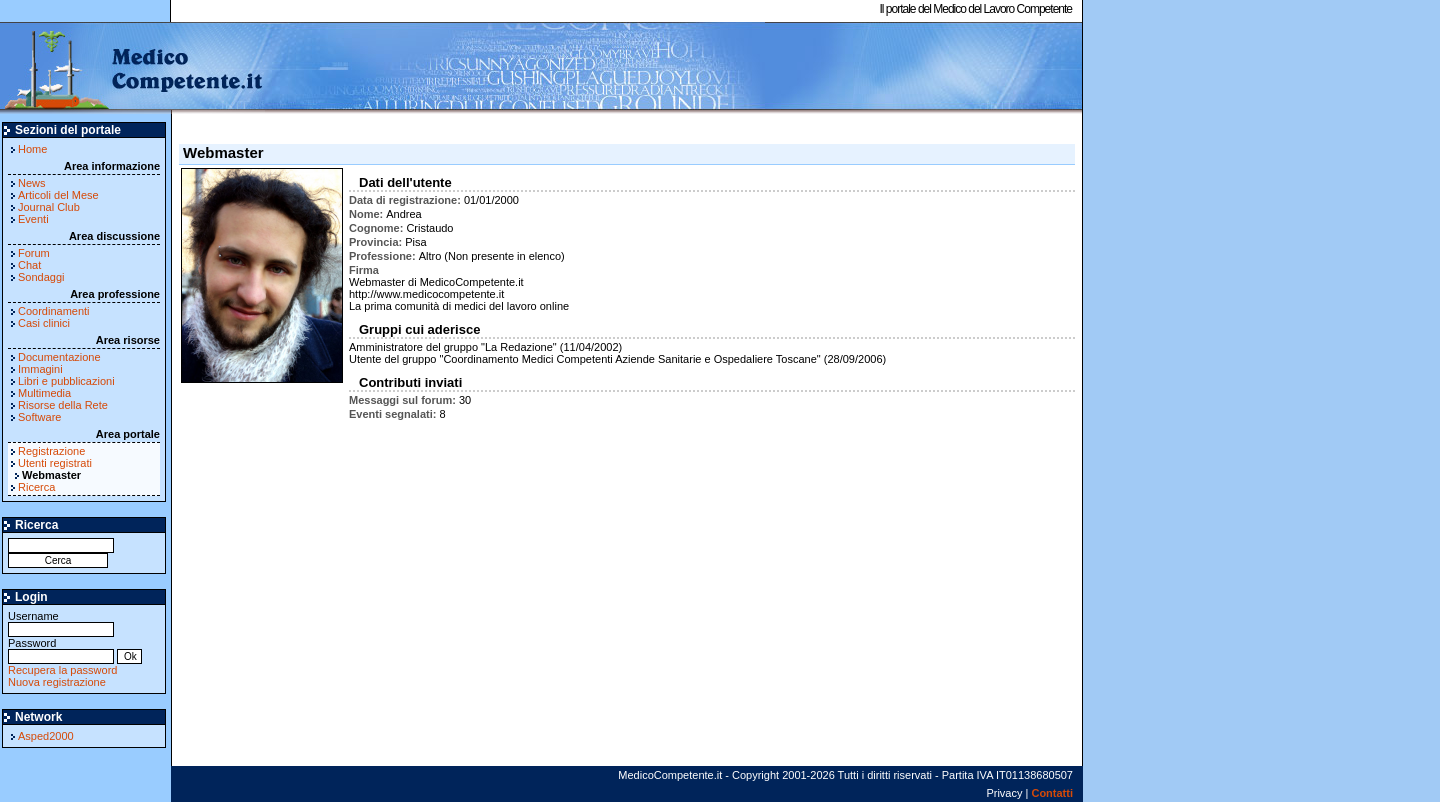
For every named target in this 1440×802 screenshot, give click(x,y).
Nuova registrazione (57, 682)
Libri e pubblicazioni (66, 381)
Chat (29, 265)
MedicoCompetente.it (132, 68)
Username (61, 622)
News (32, 183)
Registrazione (51, 451)
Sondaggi (41, 277)
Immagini (40, 369)
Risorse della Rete (63, 405)
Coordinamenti (54, 311)
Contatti (1052, 793)
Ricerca (36, 487)
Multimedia (44, 393)
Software (39, 417)
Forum (34, 253)
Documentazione (59, 357)
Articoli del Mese (58, 195)
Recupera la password (62, 670)
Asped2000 (46, 736)
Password (61, 649)
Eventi (33, 219)
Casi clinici (44, 323)
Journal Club (49, 207)
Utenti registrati (55, 463)
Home (32, 149)
